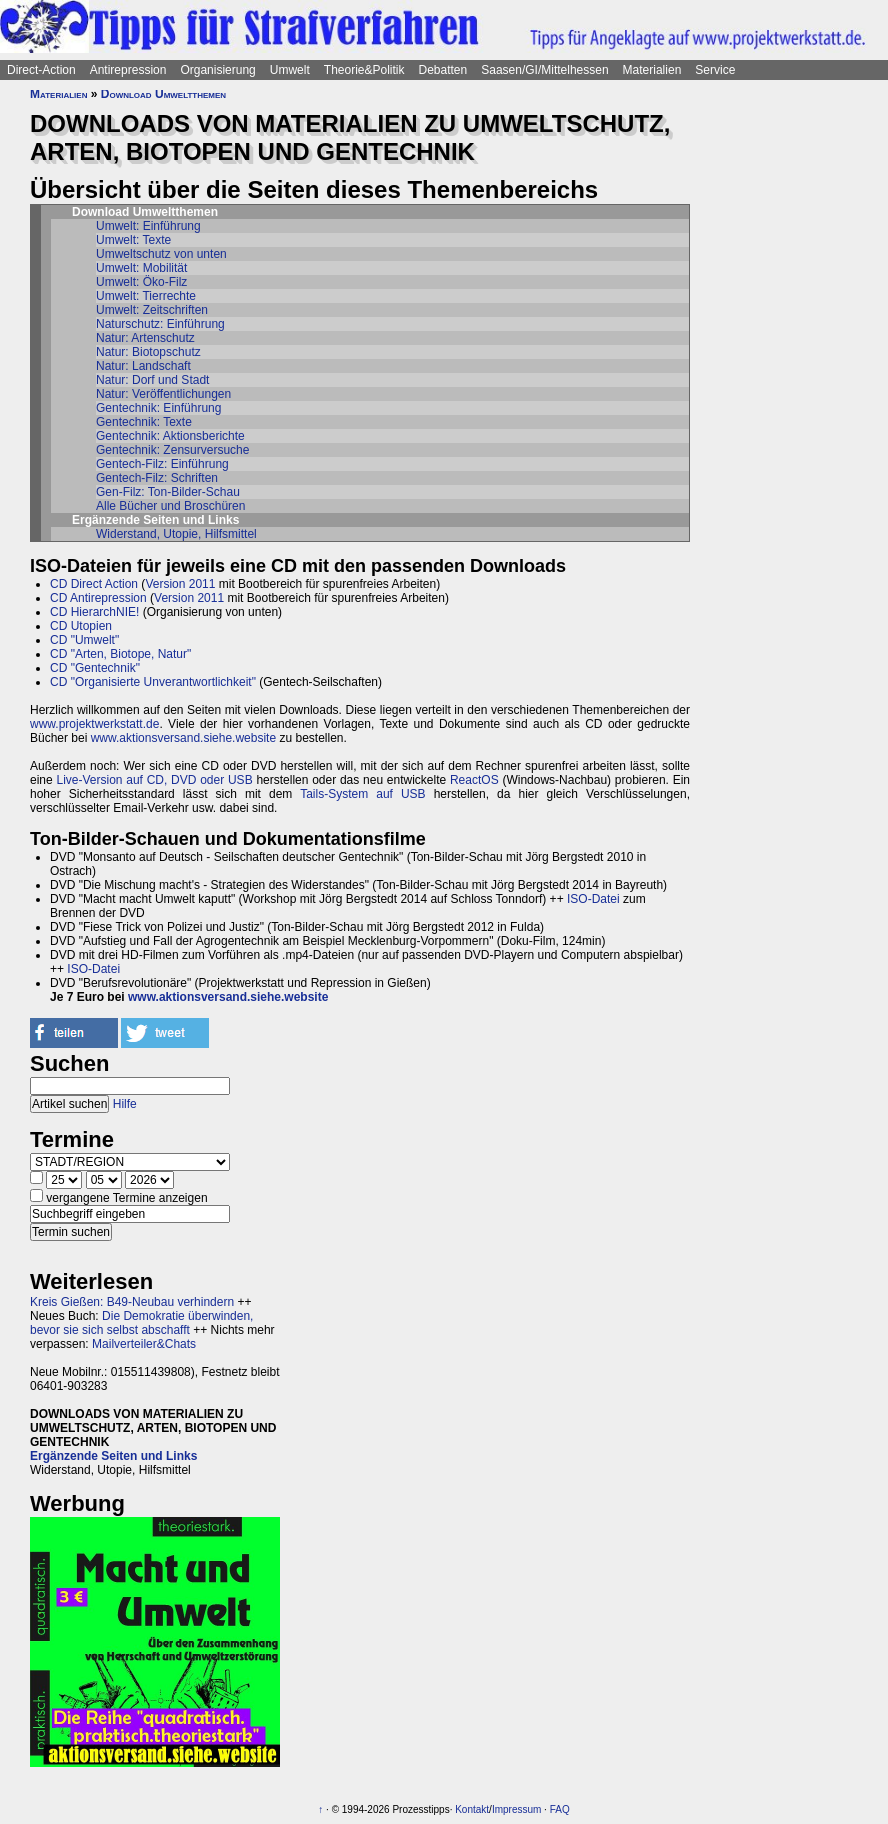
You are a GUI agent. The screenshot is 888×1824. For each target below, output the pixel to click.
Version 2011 (180, 584)
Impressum (516, 1809)
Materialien (652, 70)
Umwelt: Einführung (148, 226)
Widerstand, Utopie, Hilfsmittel (176, 534)
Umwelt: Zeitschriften (152, 310)
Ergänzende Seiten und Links (113, 1456)
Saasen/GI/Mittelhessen (544, 70)
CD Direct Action (94, 584)
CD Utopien (81, 626)
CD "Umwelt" (84, 640)
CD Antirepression (98, 598)
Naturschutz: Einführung (160, 324)
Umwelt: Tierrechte (146, 296)
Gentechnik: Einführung (158, 408)
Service (715, 70)
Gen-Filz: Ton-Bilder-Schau (168, 492)
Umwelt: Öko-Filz (141, 282)
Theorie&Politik (364, 70)
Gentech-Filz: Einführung (162, 464)
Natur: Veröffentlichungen (163, 394)
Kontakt (472, 1809)
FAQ (560, 1809)
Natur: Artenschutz (145, 338)
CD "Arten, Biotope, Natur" (120, 654)
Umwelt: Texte (133, 240)
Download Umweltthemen (163, 94)
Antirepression (128, 70)
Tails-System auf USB (362, 794)
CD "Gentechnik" (95, 668)
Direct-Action (41, 70)
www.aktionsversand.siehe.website (183, 738)
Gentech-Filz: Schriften (157, 478)
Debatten (443, 70)
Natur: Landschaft (143, 366)
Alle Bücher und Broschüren (170, 506)
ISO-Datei (593, 899)
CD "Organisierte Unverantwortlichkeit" (153, 682)
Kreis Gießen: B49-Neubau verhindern (132, 1302)
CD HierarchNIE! (94, 612)
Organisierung (217, 70)
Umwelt (290, 70)
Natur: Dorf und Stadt (152, 380)
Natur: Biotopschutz (148, 352)
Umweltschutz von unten (161, 254)
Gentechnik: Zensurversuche (172, 450)
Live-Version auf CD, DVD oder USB (154, 780)
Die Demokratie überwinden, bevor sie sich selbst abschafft (141, 1323)
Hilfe (125, 1104)
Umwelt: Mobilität (141, 268)
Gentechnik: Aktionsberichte (170, 436)
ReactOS (474, 780)
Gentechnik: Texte (144, 422)
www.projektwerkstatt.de (94, 724)
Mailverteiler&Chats (144, 1344)
